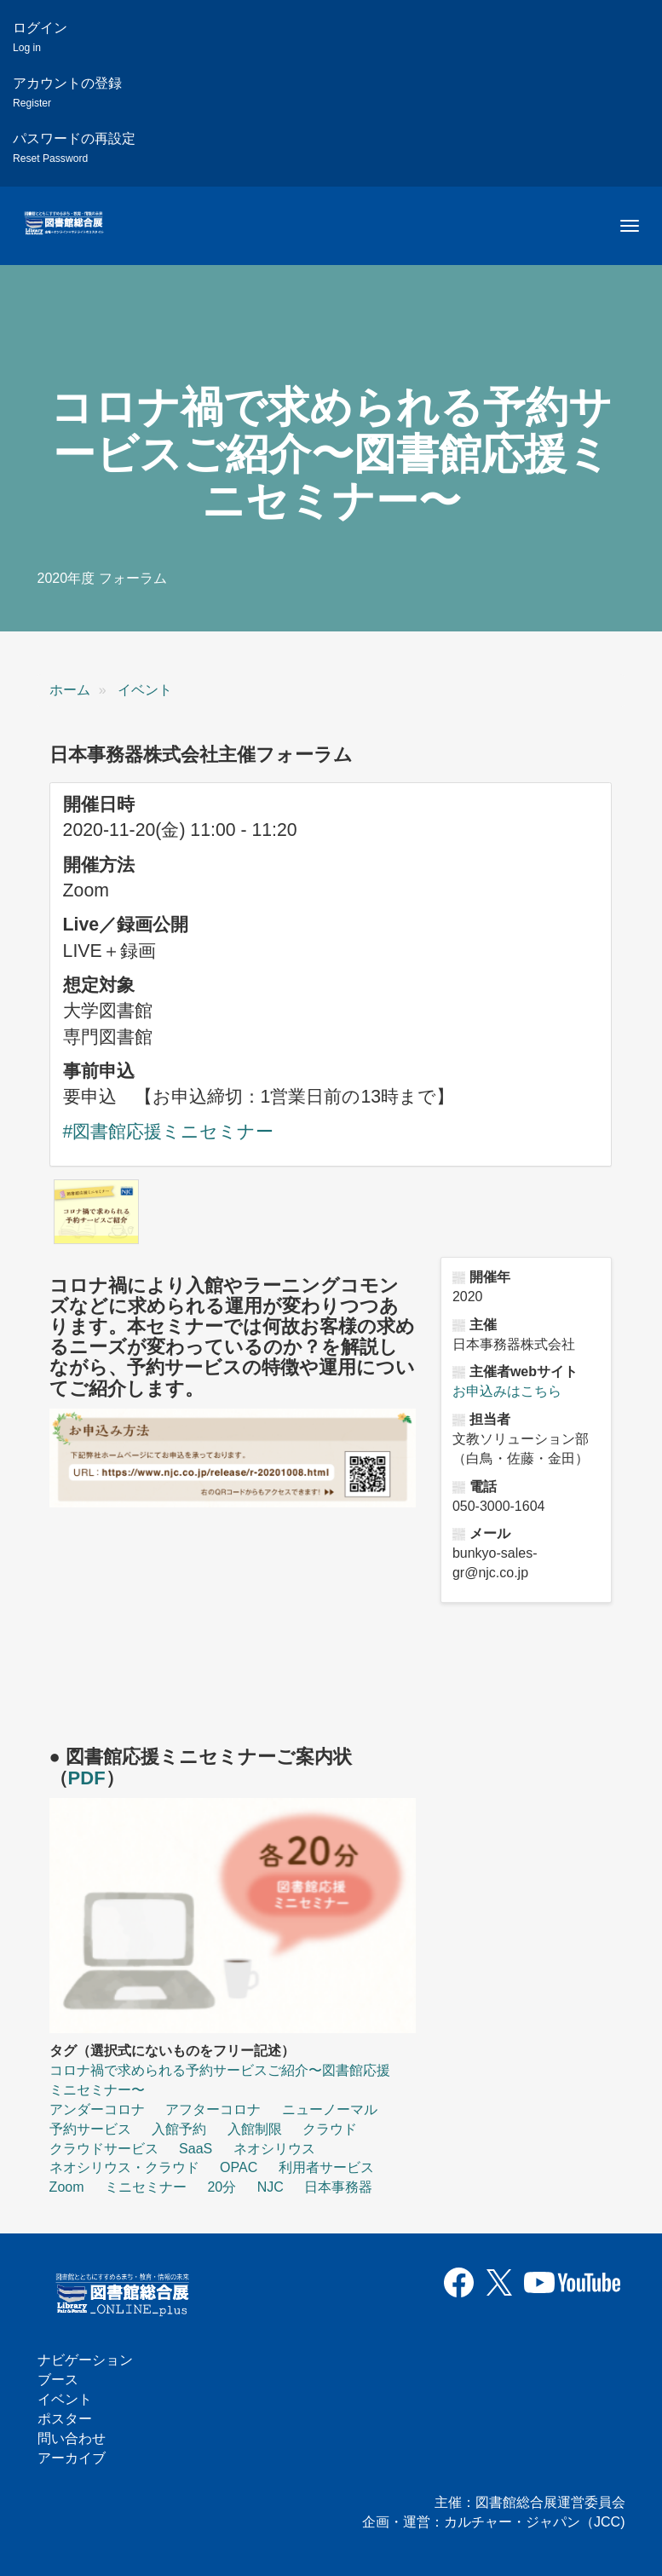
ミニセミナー (146, 2187)
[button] (96, 1211)
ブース (57, 2379)
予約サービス (90, 2129)
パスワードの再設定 (74, 147)
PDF (87, 1778)
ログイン (40, 37)
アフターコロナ (213, 2109)
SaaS (195, 2148)
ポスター (64, 2419)
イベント (145, 690)
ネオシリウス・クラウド (124, 2167)
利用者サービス (326, 2167)
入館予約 (179, 2129)
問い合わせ (71, 2438)
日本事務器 (338, 2187)
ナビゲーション (85, 2360)
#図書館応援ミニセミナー (168, 1131)
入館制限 (254, 2129)
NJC (270, 2187)
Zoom (66, 2187)
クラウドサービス (103, 2148)
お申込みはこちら (506, 1391)
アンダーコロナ (97, 2109)
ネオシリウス (274, 2148)
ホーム (69, 690)
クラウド (329, 2129)
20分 (221, 2187)
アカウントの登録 (67, 92)
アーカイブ (71, 2458)
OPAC (238, 2167)
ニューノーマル (329, 2109)
